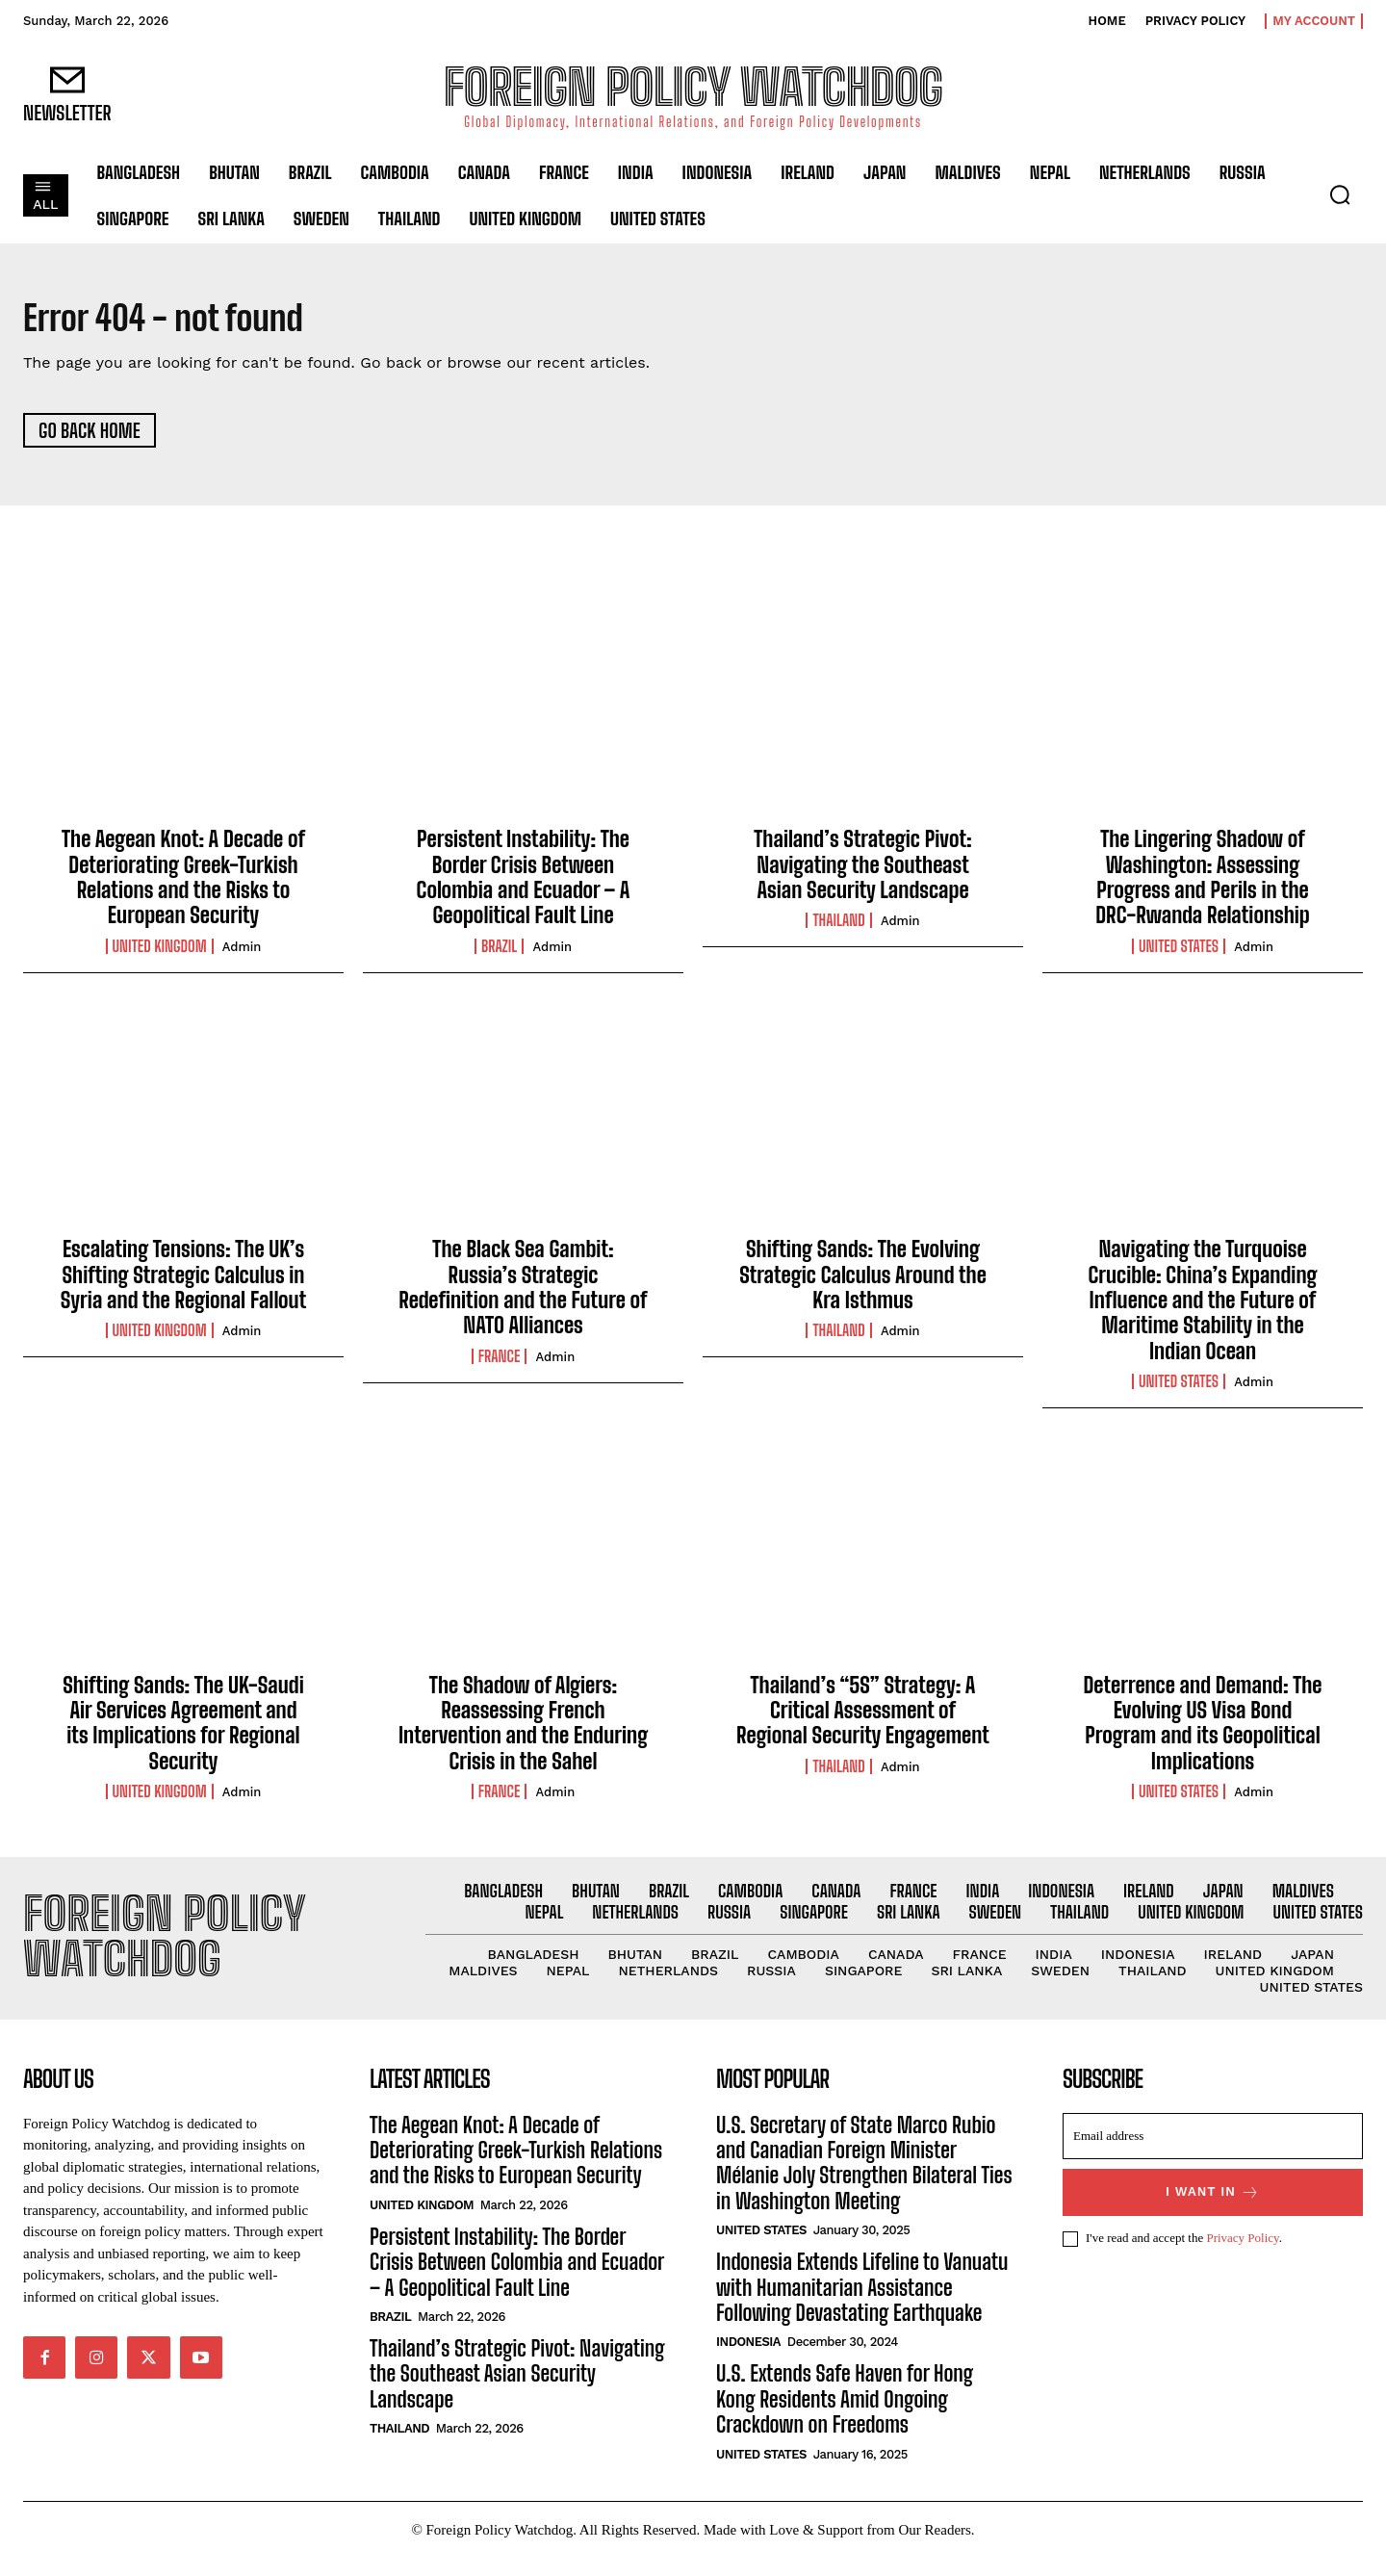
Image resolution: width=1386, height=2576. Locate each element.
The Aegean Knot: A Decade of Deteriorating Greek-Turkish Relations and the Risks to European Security (183, 884)
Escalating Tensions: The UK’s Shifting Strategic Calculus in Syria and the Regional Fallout (184, 1281)
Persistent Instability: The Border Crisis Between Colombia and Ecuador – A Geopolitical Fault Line (523, 884)
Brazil (499, 953)
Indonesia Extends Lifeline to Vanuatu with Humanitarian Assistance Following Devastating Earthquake (862, 2306)
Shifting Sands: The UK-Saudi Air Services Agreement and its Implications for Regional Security (183, 1729)
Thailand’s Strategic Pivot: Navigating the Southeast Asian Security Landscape (862, 871)
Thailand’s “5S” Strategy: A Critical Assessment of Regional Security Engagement (862, 1716)
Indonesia (748, 2361)
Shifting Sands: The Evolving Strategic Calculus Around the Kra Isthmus (863, 1281)
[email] (1213, 2154)
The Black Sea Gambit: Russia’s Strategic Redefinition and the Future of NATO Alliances (522, 1294)
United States (1179, 953)
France (499, 1363)
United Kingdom (160, 953)
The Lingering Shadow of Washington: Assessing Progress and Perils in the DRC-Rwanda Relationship (1202, 884)
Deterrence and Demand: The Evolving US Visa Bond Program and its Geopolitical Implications (1202, 1729)
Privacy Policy (1242, 2257)
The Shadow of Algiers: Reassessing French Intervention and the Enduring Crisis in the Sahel (523, 1729)
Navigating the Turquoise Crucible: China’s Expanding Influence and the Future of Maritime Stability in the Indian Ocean (1202, 1307)
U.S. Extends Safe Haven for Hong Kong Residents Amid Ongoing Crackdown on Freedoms (844, 2418)
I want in (1213, 2211)
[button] (1340, 194)
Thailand (838, 927)
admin (242, 953)
